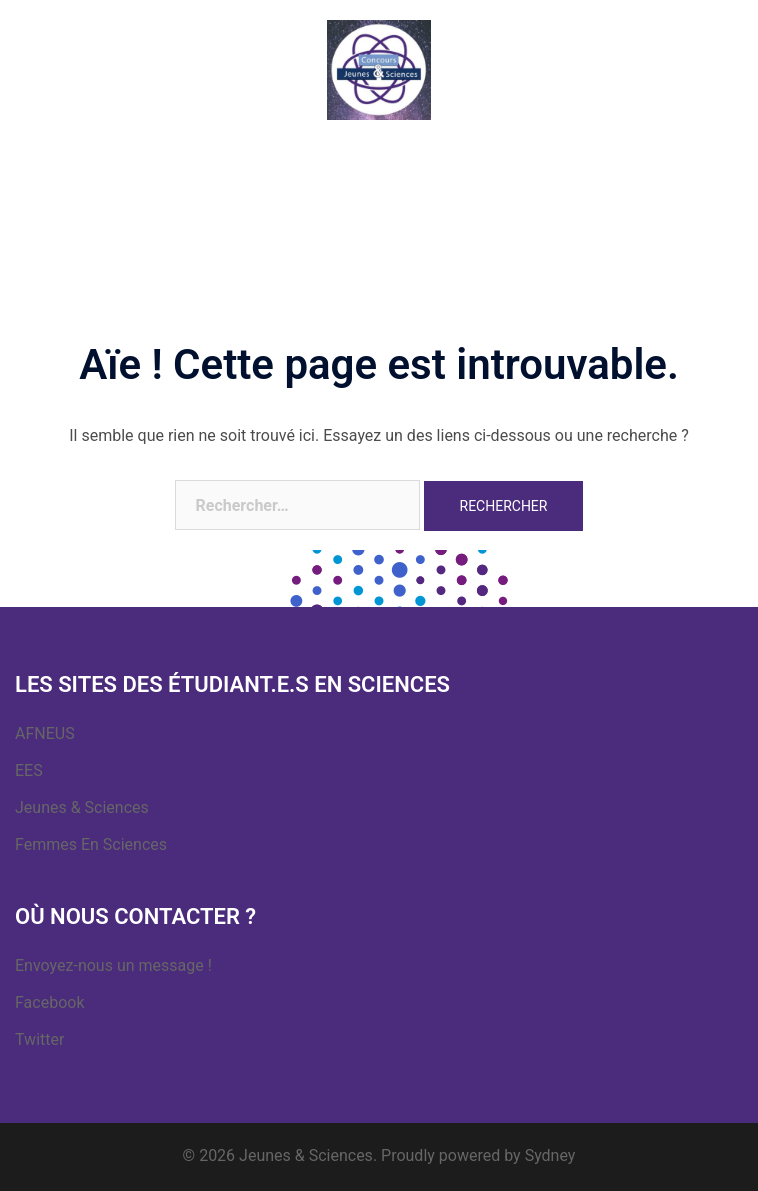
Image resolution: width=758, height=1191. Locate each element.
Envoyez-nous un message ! (113, 965)
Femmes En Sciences (91, 844)
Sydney (550, 1155)
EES (29, 770)
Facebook (49, 1002)
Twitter (39, 1039)
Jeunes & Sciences (82, 807)
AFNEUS (45, 733)
